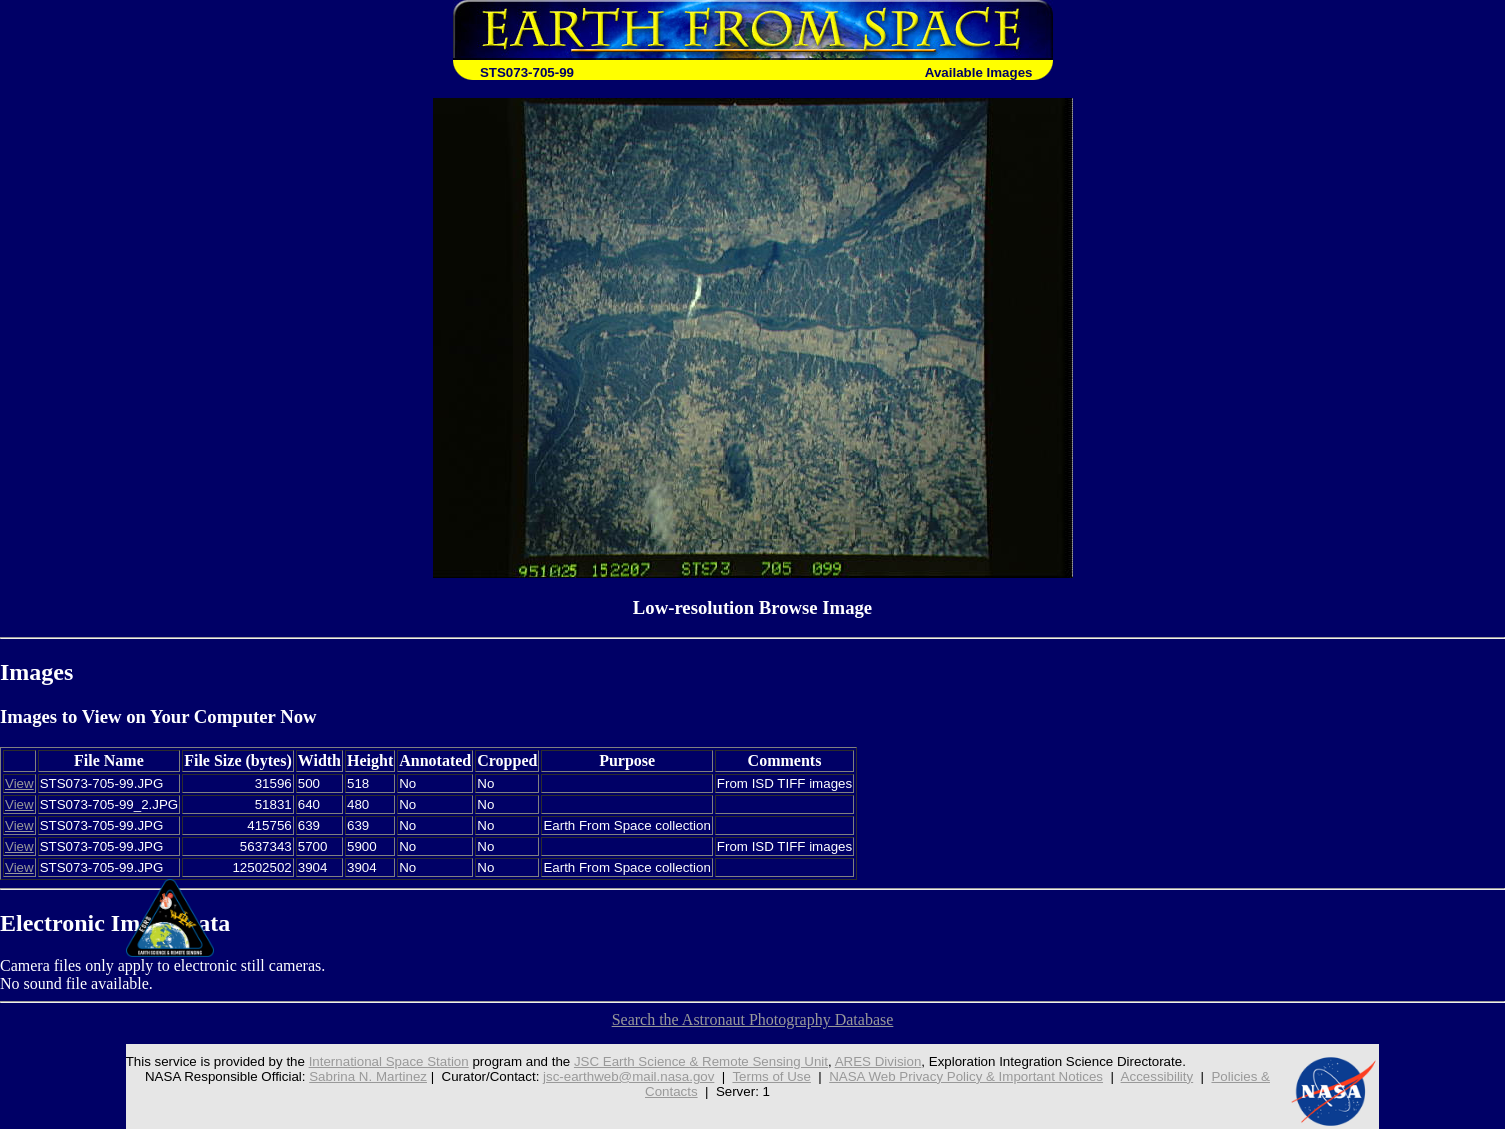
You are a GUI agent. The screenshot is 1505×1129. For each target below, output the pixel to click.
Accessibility (1157, 1076)
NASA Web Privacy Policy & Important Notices (966, 1076)
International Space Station (389, 1061)
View (19, 783)
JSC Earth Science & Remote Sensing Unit (701, 1061)
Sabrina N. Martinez (368, 1076)
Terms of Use (771, 1076)
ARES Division (878, 1061)
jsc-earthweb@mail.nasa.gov (628, 1076)
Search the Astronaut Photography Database (753, 1019)
